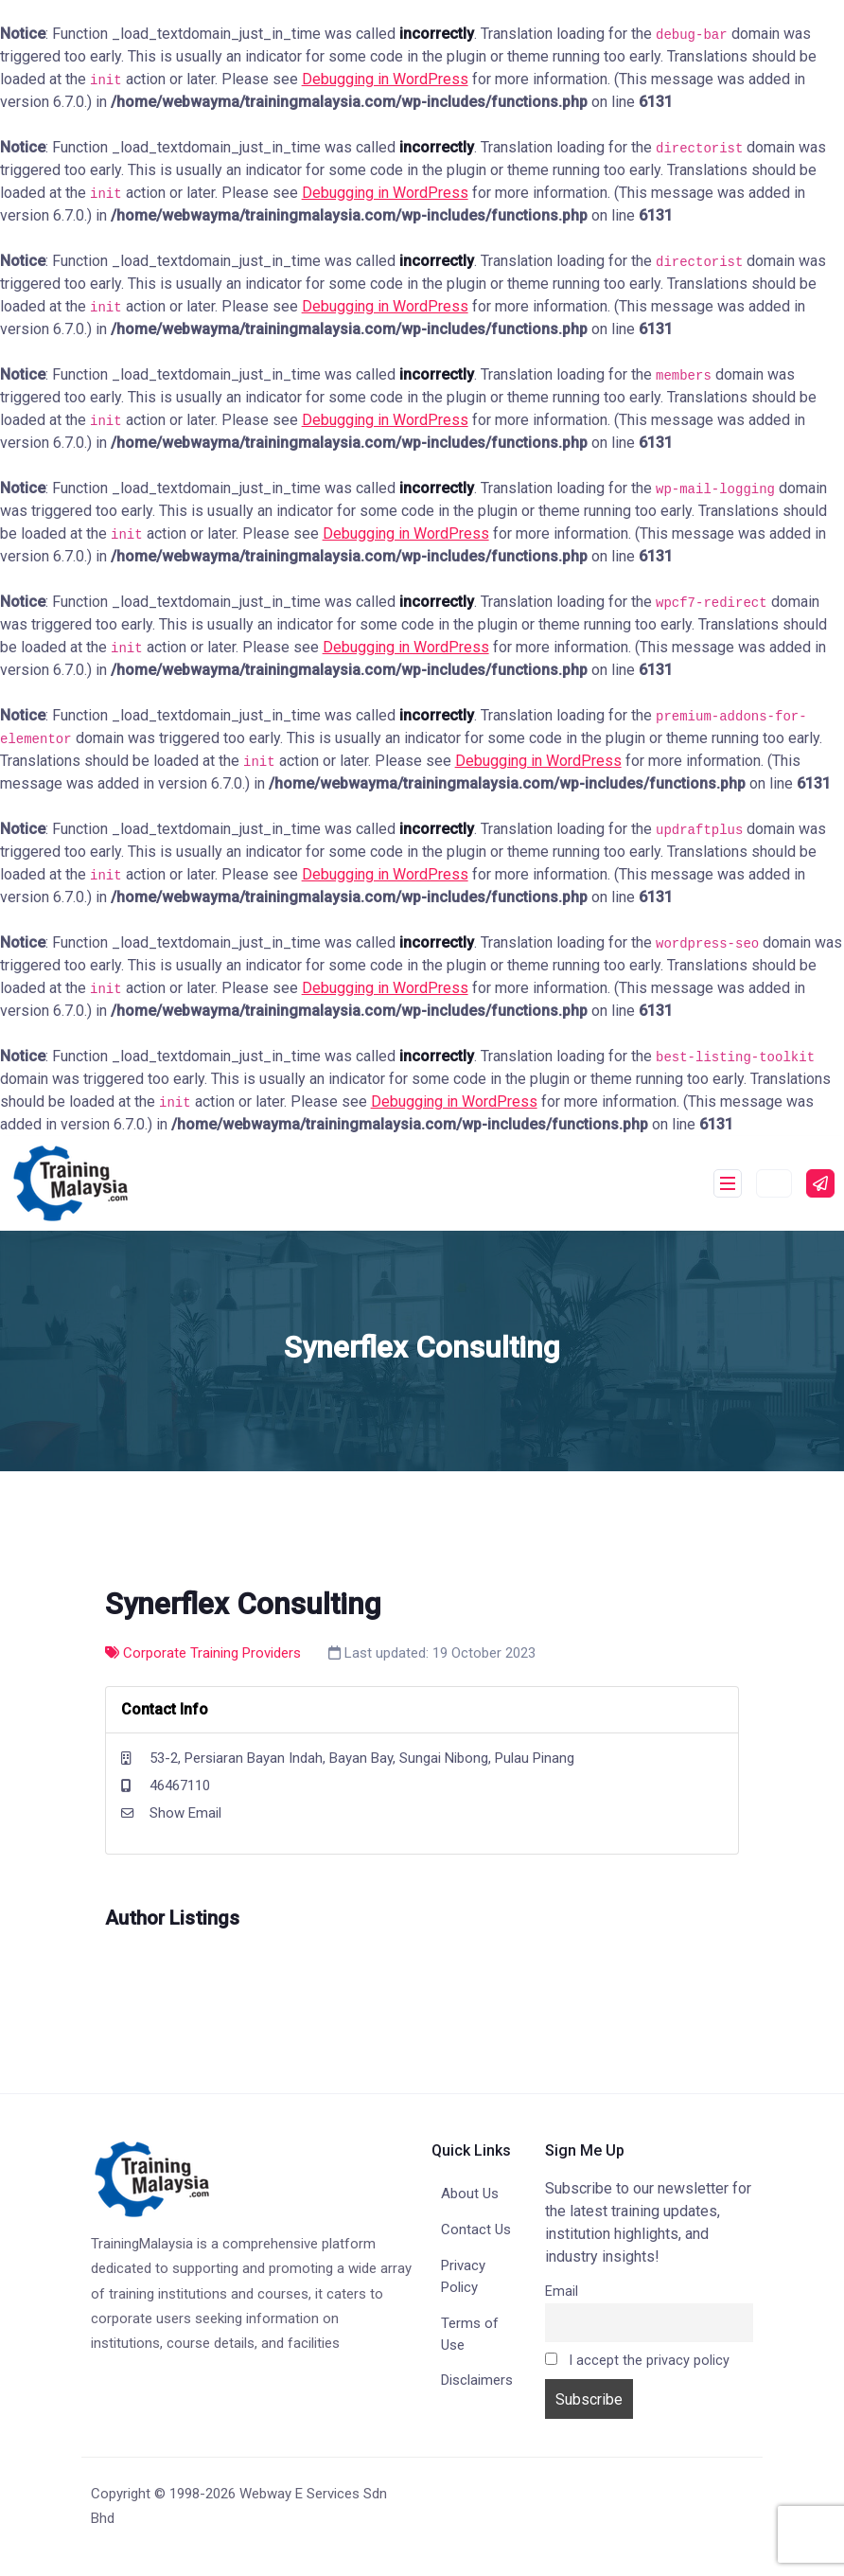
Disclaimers (477, 2380)
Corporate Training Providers (203, 1652)
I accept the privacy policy (637, 2361)
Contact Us (476, 2229)
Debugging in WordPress (385, 79)
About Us (470, 2193)
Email (561, 2291)
